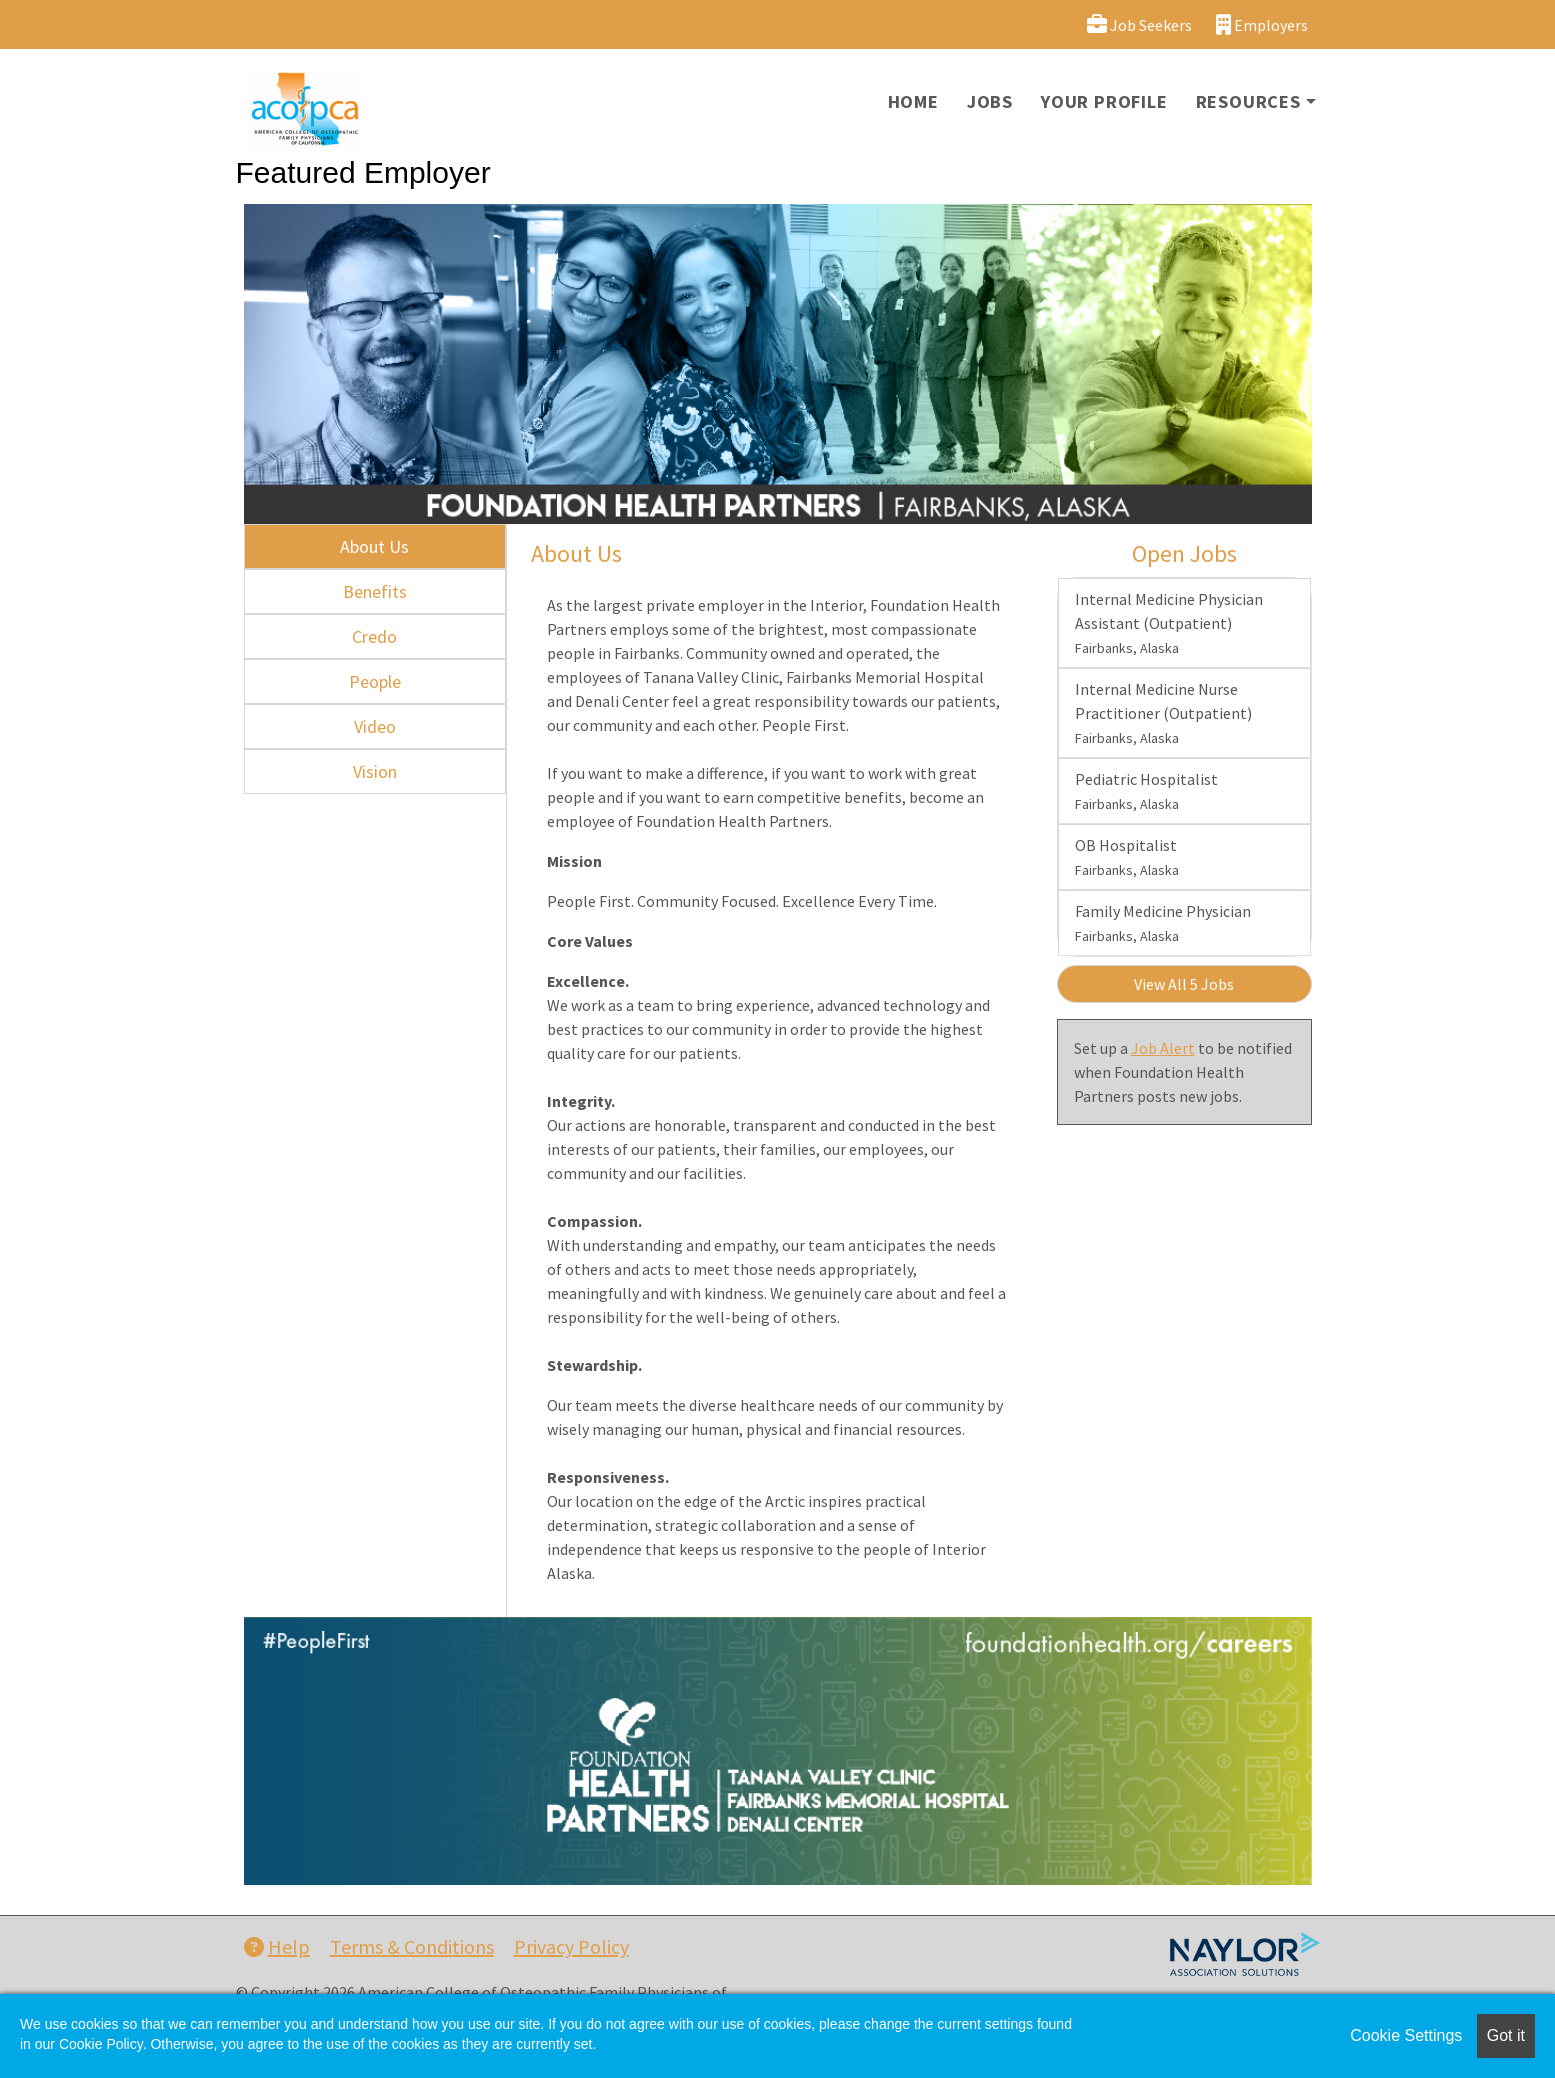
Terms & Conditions (412, 1946)
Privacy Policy (571, 1946)
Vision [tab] (375, 771)
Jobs (990, 101)
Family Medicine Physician (1163, 923)
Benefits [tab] (375, 591)
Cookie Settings (1406, 2035)
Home (913, 101)
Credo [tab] (374, 636)
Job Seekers (1139, 24)
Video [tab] (375, 726)
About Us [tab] (374, 546)
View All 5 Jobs (1184, 984)
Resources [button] (1248, 101)
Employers (1262, 24)
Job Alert (1163, 1048)
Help (277, 1946)
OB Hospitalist (1127, 857)
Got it (1506, 2035)
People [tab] (375, 681)
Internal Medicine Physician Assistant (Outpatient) (1169, 623)
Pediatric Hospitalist (1146, 791)
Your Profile (1104, 101)
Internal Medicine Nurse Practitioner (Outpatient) (1163, 713)
